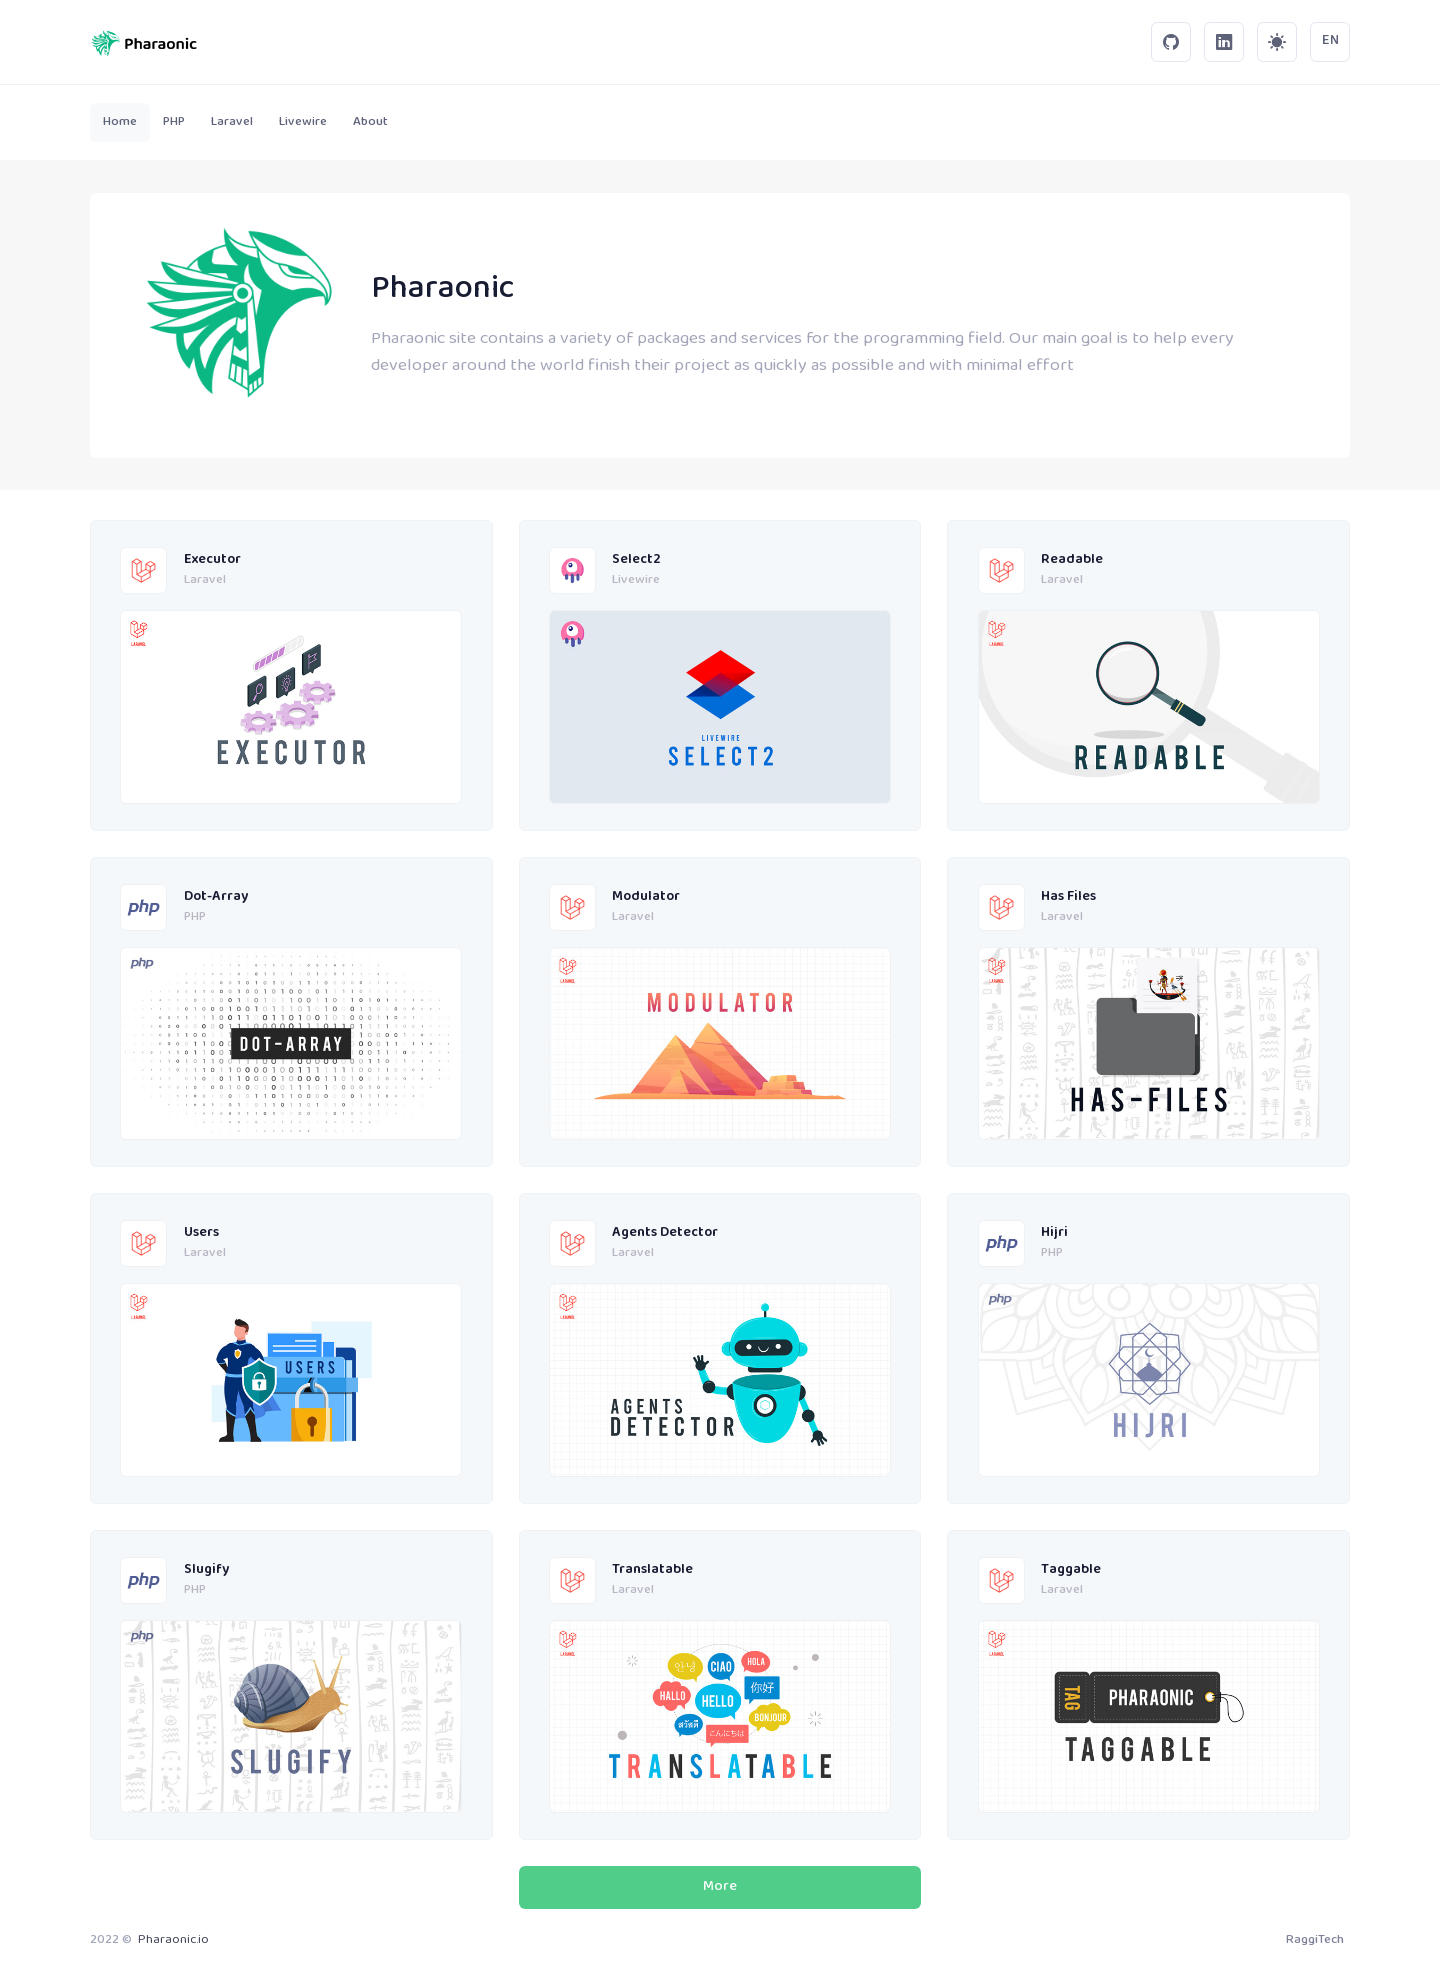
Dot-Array (216, 897)
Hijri (1054, 1233)
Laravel (205, 581)
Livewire (636, 581)
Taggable (1071, 1570)
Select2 (636, 560)
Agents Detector (665, 1233)
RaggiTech (1315, 1940)
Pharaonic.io (173, 1940)
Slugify (206, 1570)
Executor (212, 560)
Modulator (646, 897)
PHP (195, 918)
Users (201, 1233)
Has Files (1068, 897)
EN (1330, 41)
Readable (1072, 560)
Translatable (652, 1570)
